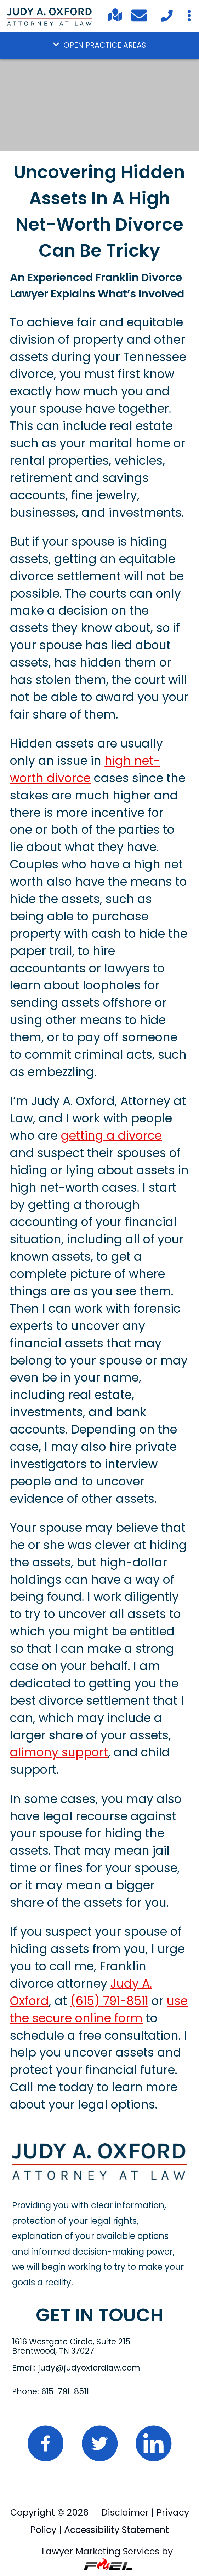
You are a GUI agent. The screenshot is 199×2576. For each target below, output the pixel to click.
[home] (99, 2177)
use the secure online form (99, 2010)
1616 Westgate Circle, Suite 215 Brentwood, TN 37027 (71, 2346)
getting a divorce (111, 1135)
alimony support (59, 1752)
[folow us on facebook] (46, 2466)
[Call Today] (166, 21)
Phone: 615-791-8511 (50, 2391)
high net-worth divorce (85, 769)
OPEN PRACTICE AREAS (99, 45)
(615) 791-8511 (109, 2001)
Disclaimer (125, 2512)
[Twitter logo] (101, 2466)
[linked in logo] (153, 2466)
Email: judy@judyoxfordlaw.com (76, 2367)
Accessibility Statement (116, 2529)
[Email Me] (141, 18)
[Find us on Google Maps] (115, 20)
